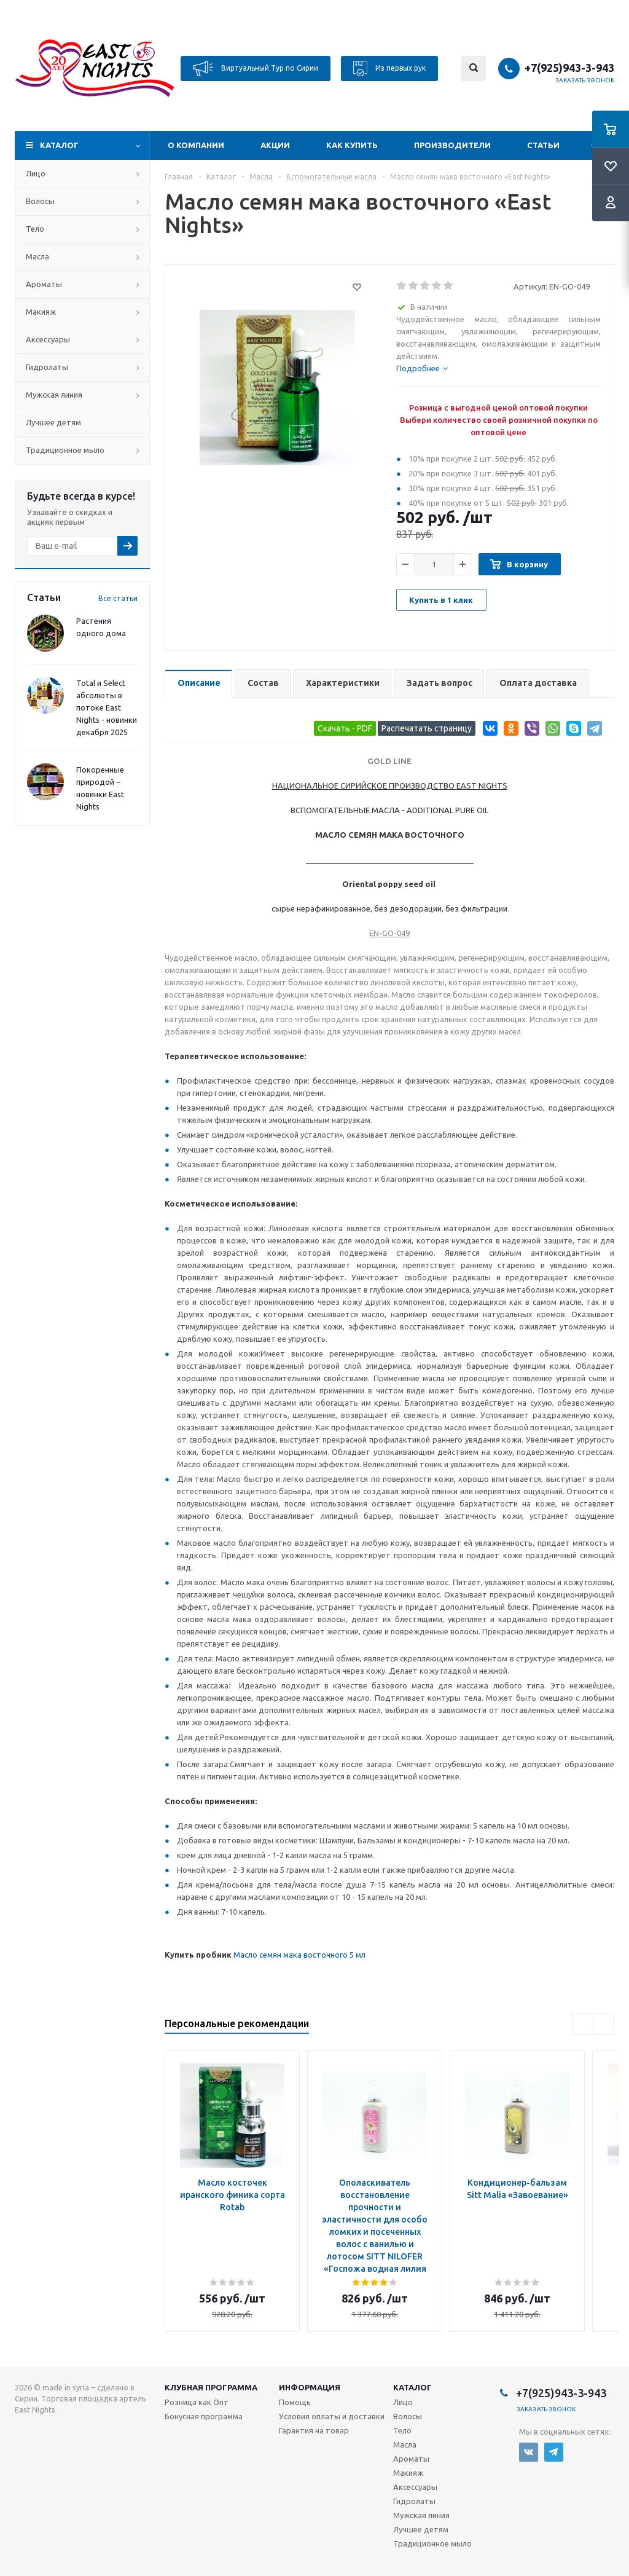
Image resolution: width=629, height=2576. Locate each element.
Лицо (35, 173)
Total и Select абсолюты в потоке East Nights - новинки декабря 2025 (106, 707)
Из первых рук (389, 68)
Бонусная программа (204, 2416)
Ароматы (44, 284)
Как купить (352, 145)
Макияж (41, 311)
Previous (582, 2024)
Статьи (543, 145)
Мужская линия (54, 394)
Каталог (59, 145)
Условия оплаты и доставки (332, 2416)
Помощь (295, 2402)
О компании (196, 145)
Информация (309, 2387)
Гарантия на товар (314, 2430)
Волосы (40, 201)
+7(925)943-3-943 (569, 67)
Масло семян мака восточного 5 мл (299, 1954)
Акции (275, 145)
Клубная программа (211, 2387)
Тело (35, 228)
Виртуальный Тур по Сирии (255, 68)
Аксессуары (48, 339)
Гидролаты (47, 367)
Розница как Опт (197, 2402)
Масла (37, 256)
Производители (452, 145)
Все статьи (118, 598)
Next (603, 2024)
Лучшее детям (53, 422)
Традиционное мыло (65, 450)
